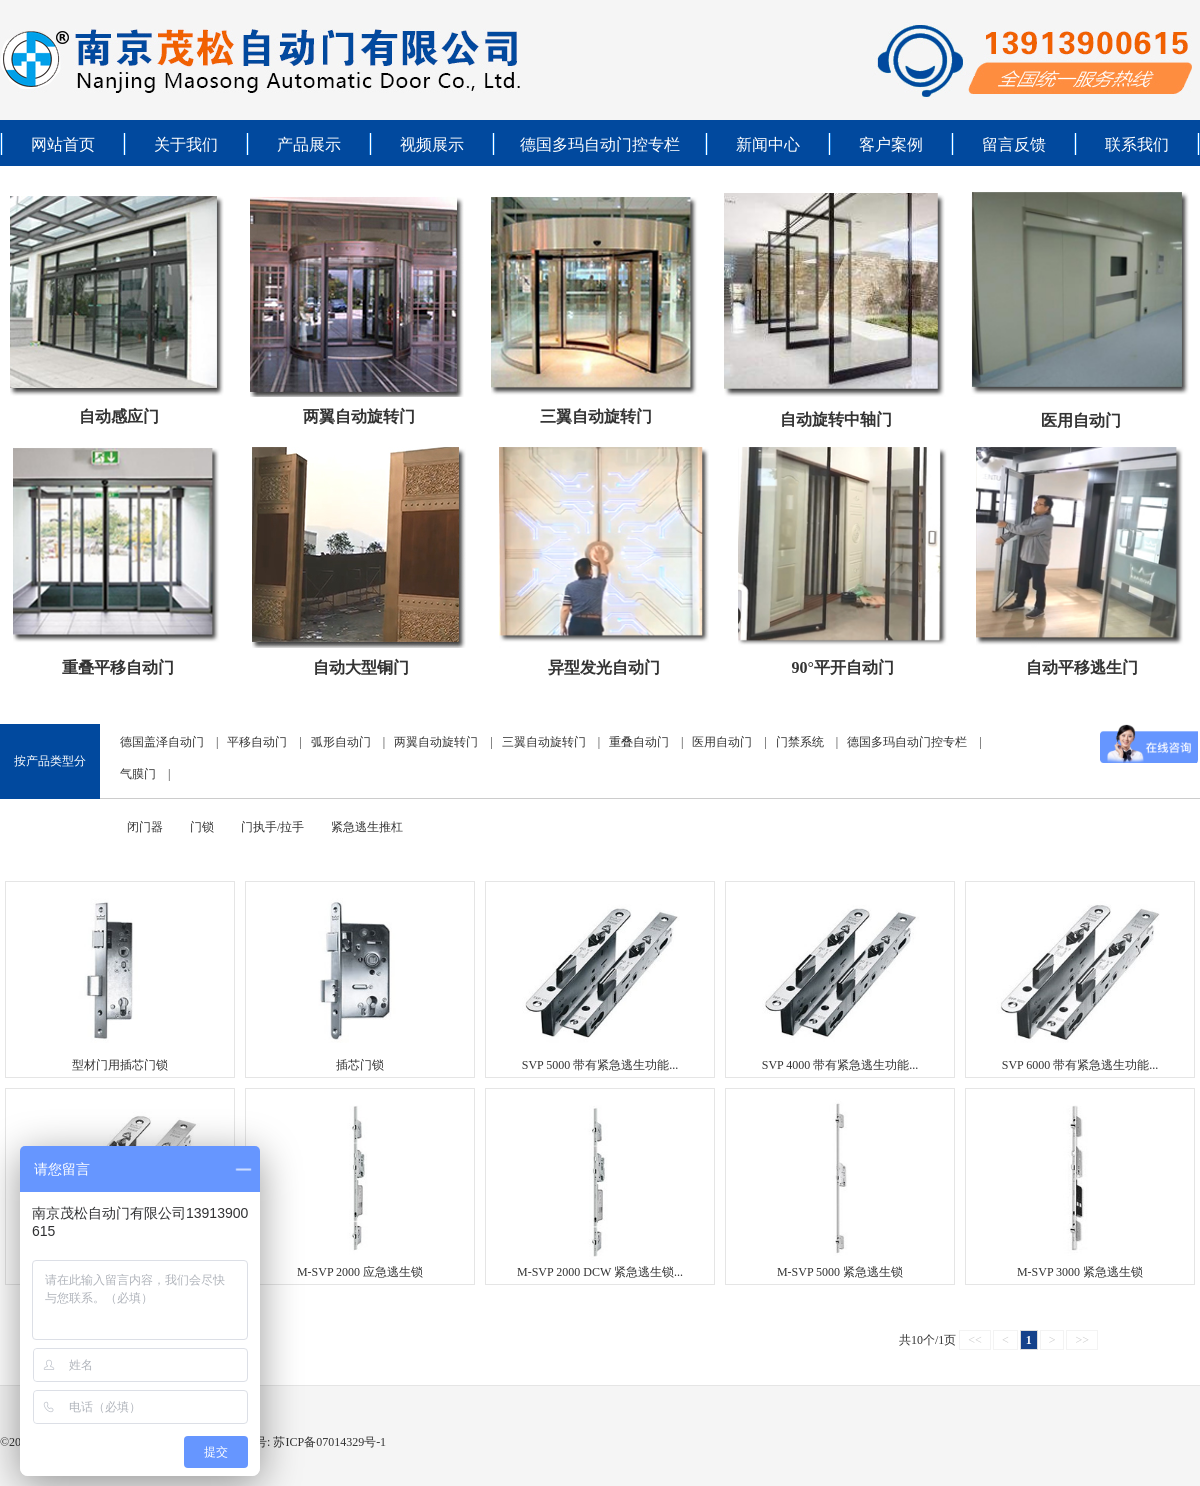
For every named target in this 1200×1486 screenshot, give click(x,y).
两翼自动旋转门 (359, 416)
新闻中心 (768, 144)
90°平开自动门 (842, 667)
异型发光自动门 (604, 667)
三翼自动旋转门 (596, 416)
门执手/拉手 (272, 827)
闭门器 (145, 827)
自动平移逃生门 (1082, 667)
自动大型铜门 (361, 667)
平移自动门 (257, 742)
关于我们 (186, 144)
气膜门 (138, 774)
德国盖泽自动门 (162, 742)
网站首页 (63, 144)
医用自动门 (1081, 420)
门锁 (202, 827)
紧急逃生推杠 (367, 827)
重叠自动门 (639, 742)
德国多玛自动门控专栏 (600, 144)
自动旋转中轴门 (836, 419)
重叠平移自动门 (118, 667)
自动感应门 (119, 416)
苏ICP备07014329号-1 (328, 1442)
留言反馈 (1014, 144)
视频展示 (432, 144)
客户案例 (891, 144)
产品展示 (309, 144)
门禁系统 (800, 742)
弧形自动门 (341, 742)
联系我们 (1137, 144)
